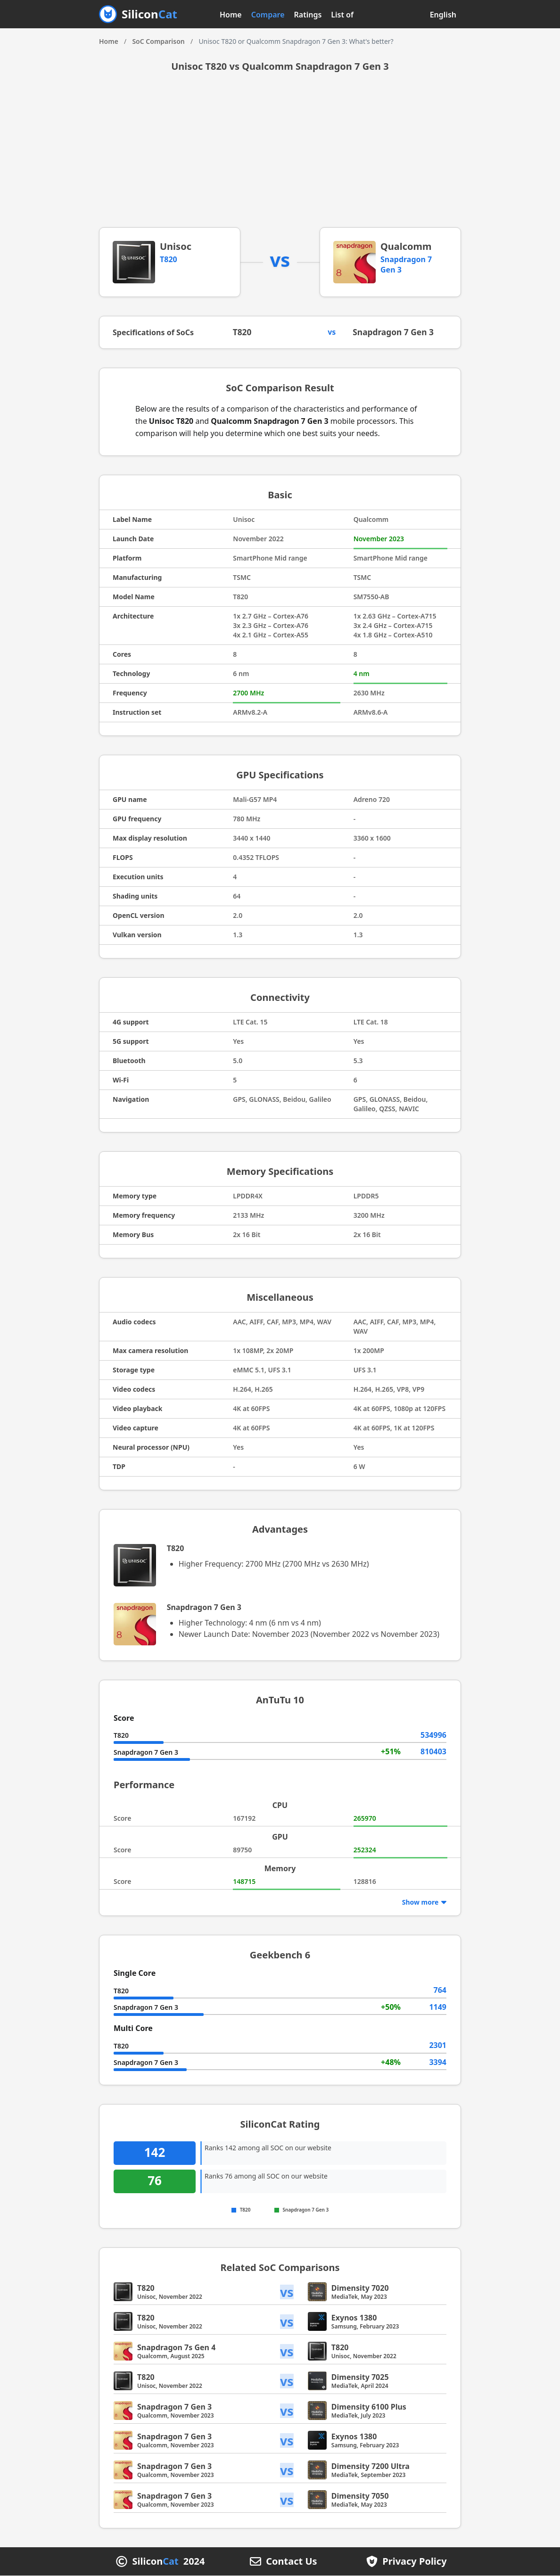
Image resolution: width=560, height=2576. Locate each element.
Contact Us (291, 2562)
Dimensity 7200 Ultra (370, 2466)
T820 (168, 259)
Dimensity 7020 (360, 2288)
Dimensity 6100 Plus (368, 2407)
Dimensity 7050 (360, 2496)
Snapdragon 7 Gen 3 (394, 333)
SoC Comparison (158, 41)
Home (231, 14)
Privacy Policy (414, 2562)
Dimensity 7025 (360, 2377)
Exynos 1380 (354, 2318)
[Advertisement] (280, 157)
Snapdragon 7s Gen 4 (176, 2348)
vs (287, 2292)
